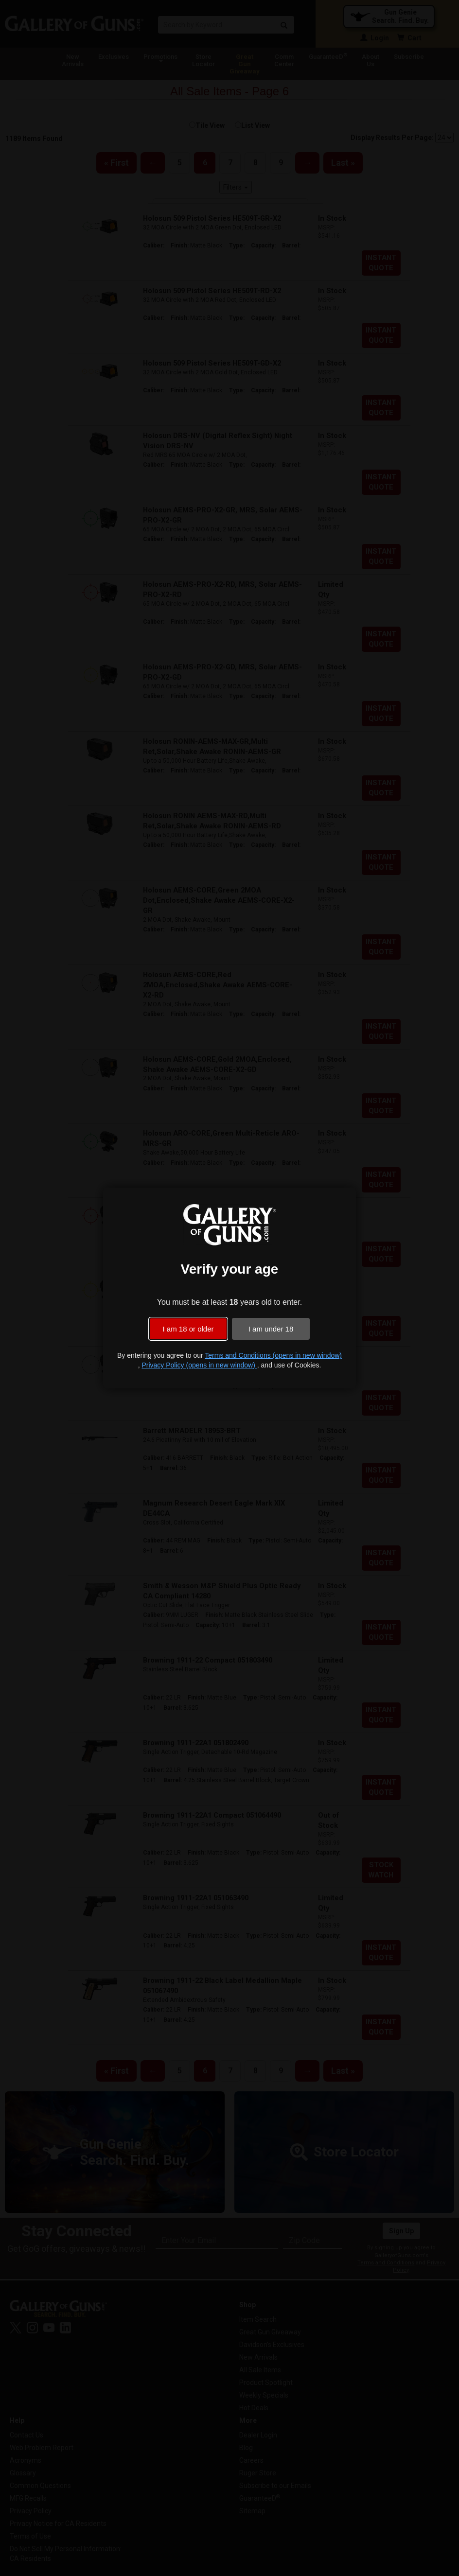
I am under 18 (271, 1329)
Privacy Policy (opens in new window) (199, 1365)
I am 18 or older (187, 1329)
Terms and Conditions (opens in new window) (273, 1355)
